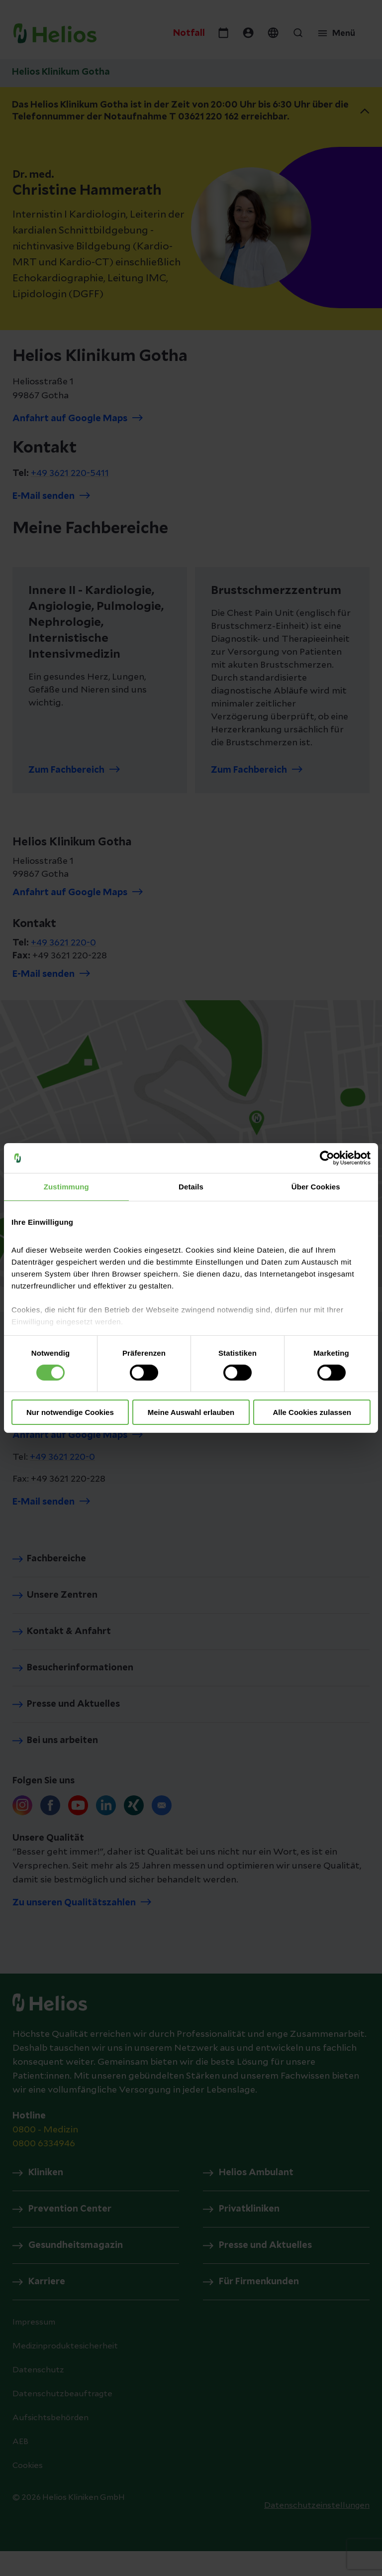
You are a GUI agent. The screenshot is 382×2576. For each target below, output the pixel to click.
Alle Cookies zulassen (312, 1412)
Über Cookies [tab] (315, 1186)
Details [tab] (191, 1186)
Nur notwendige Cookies (70, 1412)
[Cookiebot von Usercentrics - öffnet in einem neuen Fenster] (327, 1158)
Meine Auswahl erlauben (191, 1412)
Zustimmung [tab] (66, 1186)
